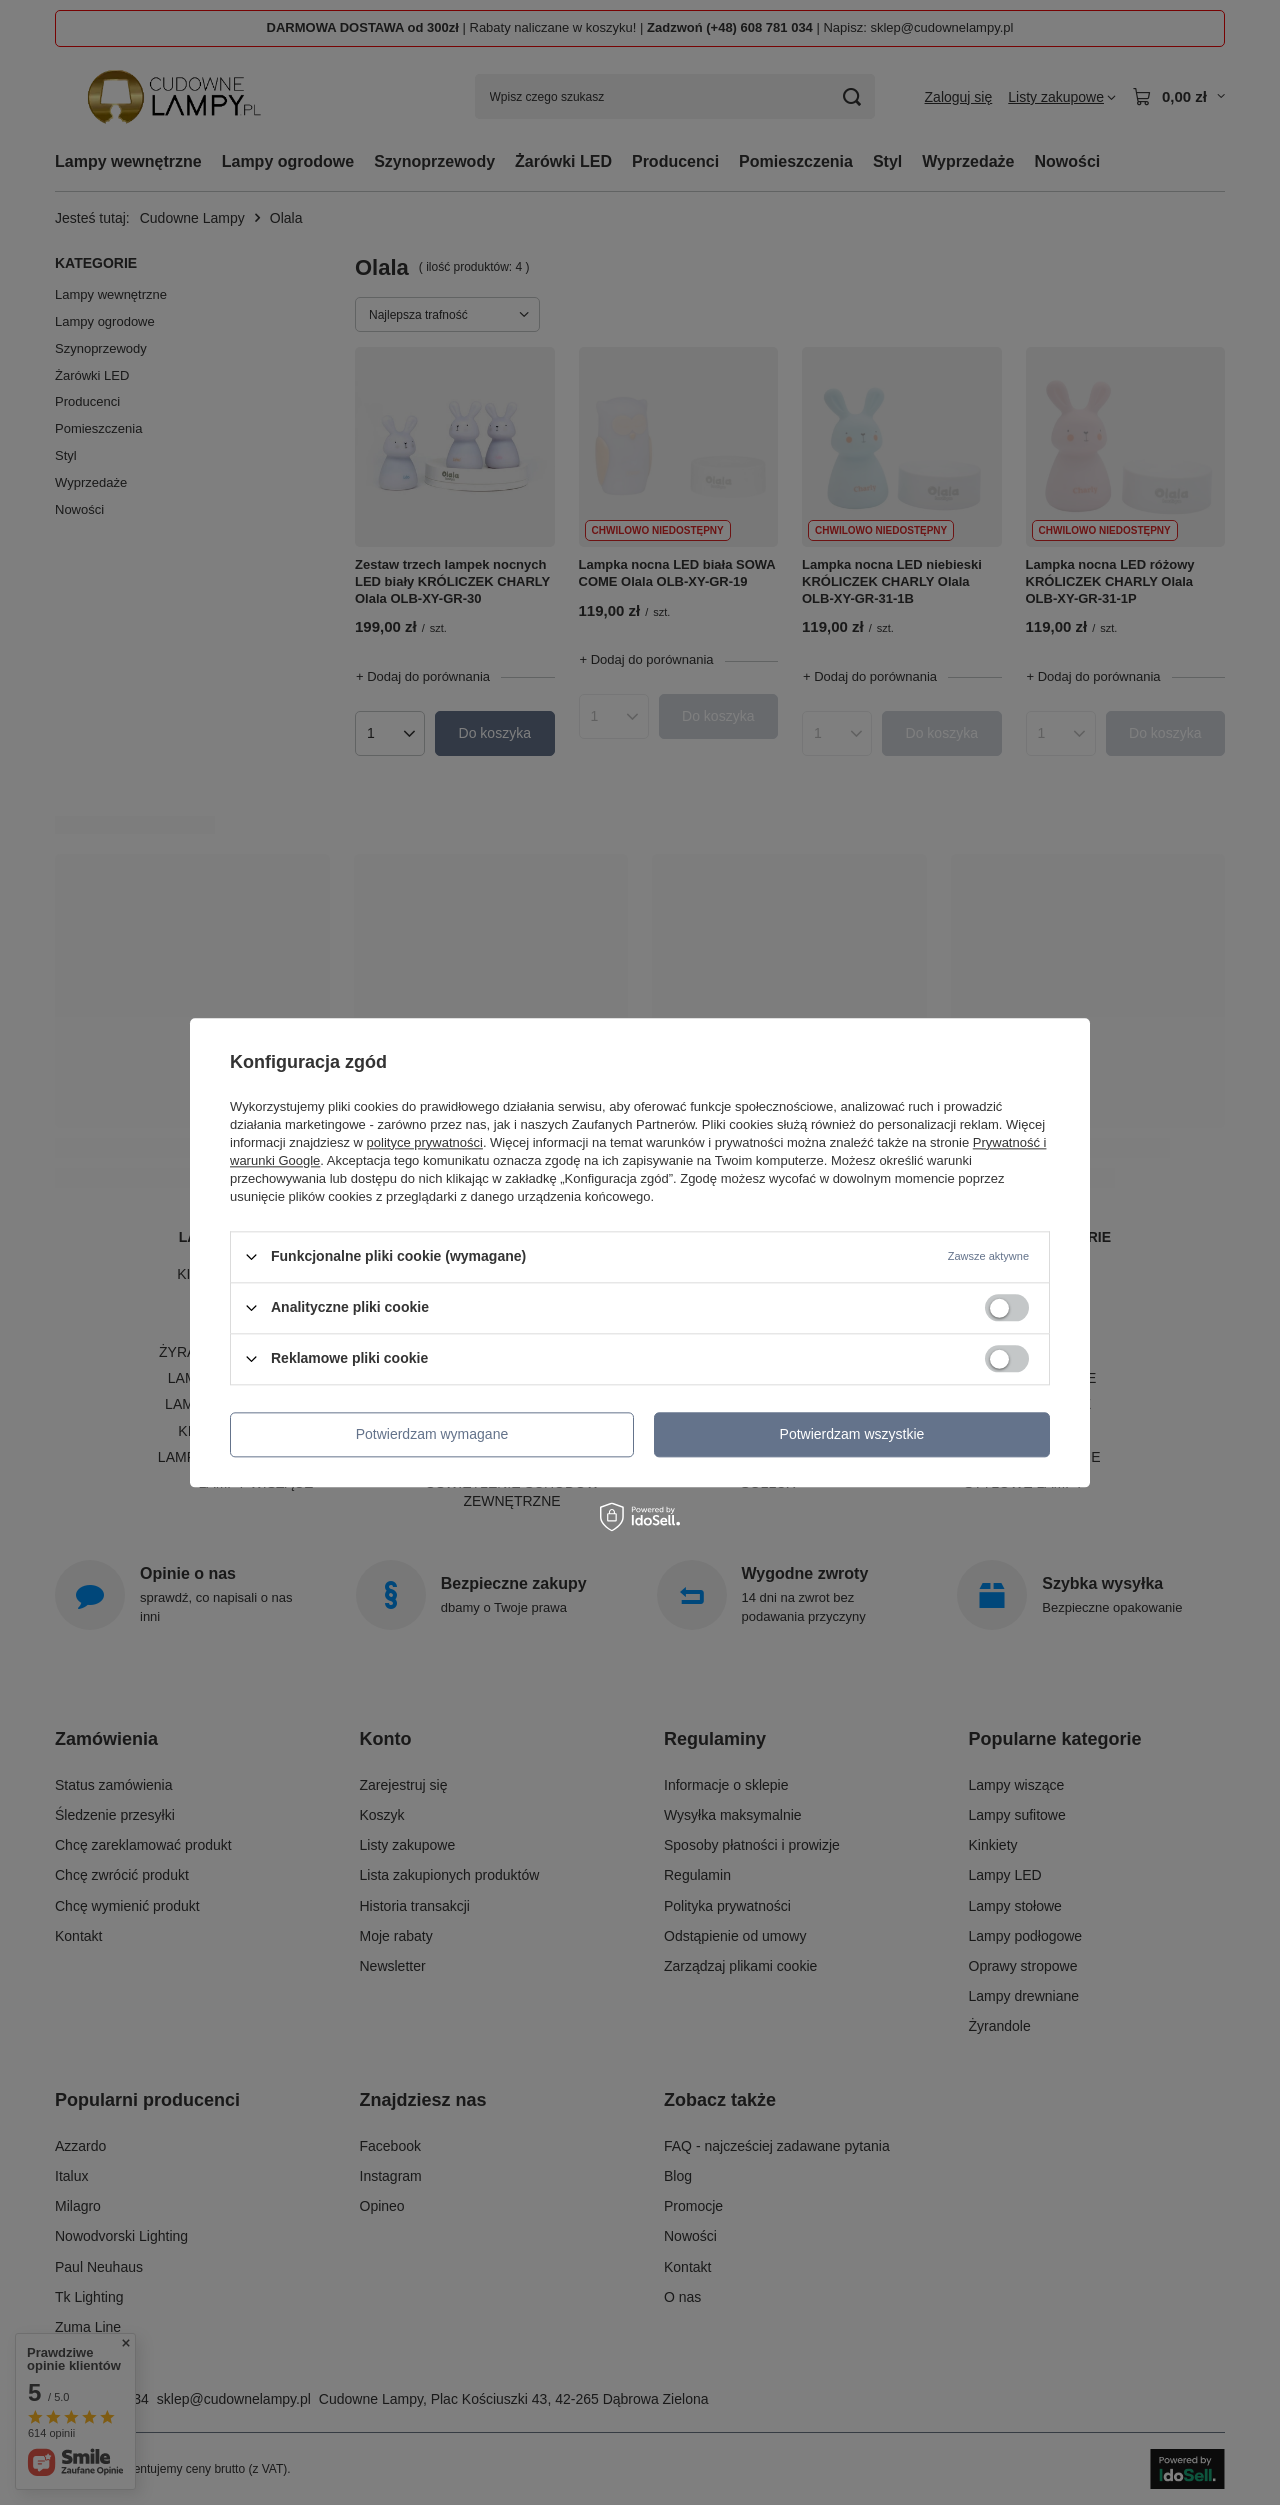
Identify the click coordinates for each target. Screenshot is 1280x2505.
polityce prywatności (425, 1142)
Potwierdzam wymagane (432, 1434)
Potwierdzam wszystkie (852, 1434)
